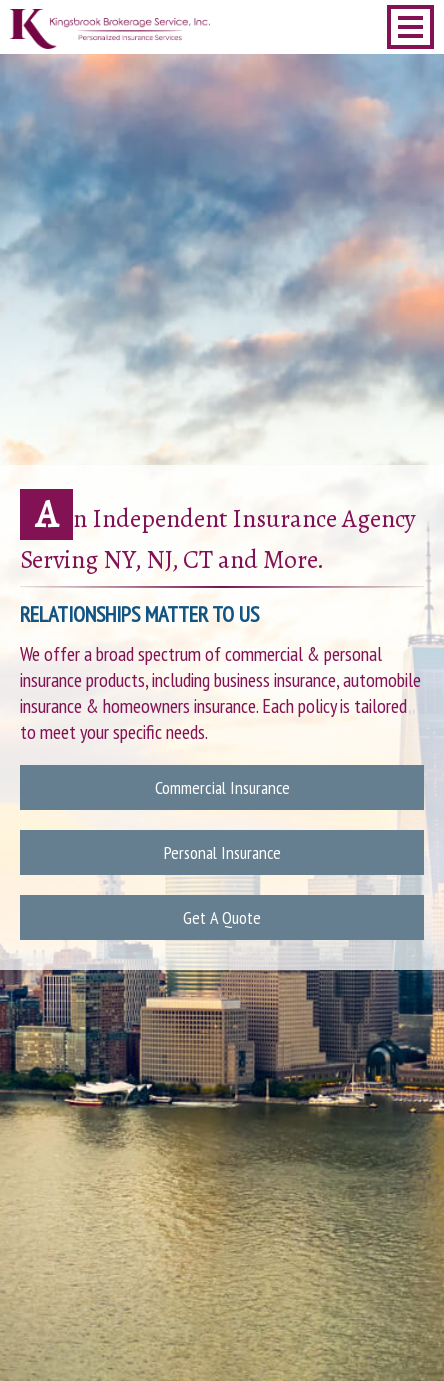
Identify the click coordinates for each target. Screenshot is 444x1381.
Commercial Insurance (222, 787)
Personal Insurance (222, 852)
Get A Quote (222, 917)
